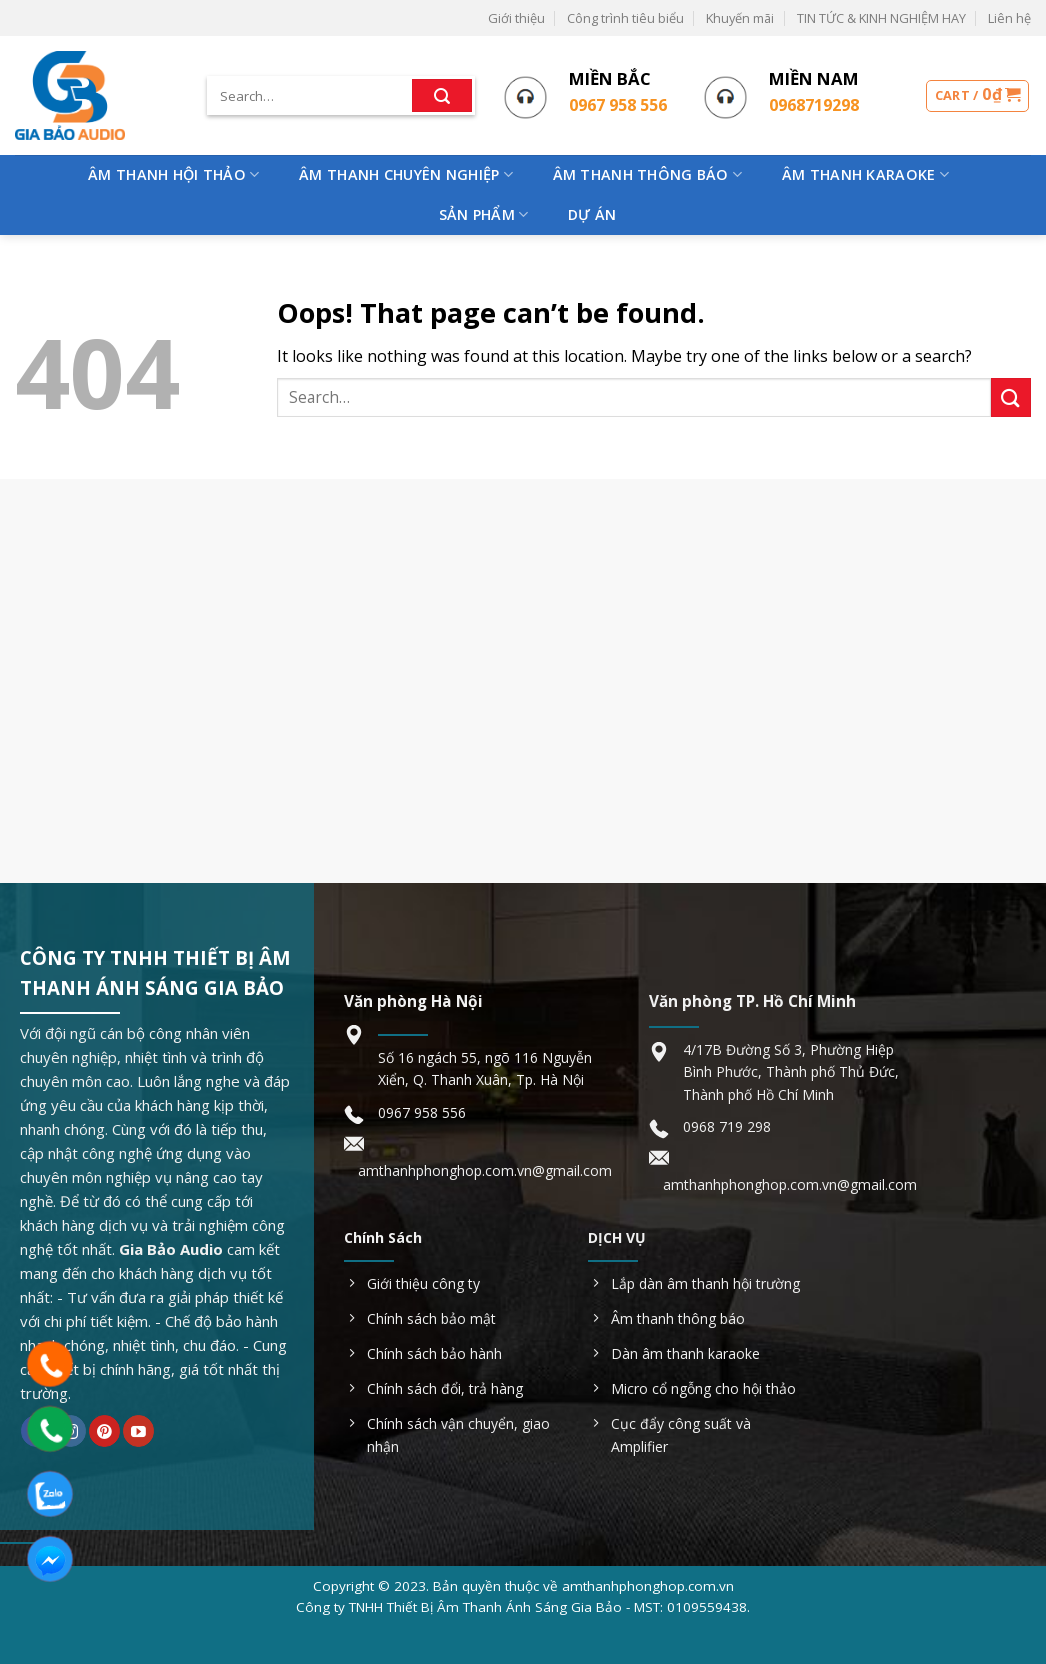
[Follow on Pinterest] (104, 1431)
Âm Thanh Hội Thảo (173, 175)
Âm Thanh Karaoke (865, 175)
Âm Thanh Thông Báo (648, 175)
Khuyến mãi (740, 18)
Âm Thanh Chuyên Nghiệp (406, 175)
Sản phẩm (484, 215)
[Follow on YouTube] (138, 1431)
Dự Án (592, 214)
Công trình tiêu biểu (625, 18)
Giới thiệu (516, 18)
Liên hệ (1009, 18)
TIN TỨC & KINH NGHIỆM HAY (881, 18)
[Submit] (442, 96)
